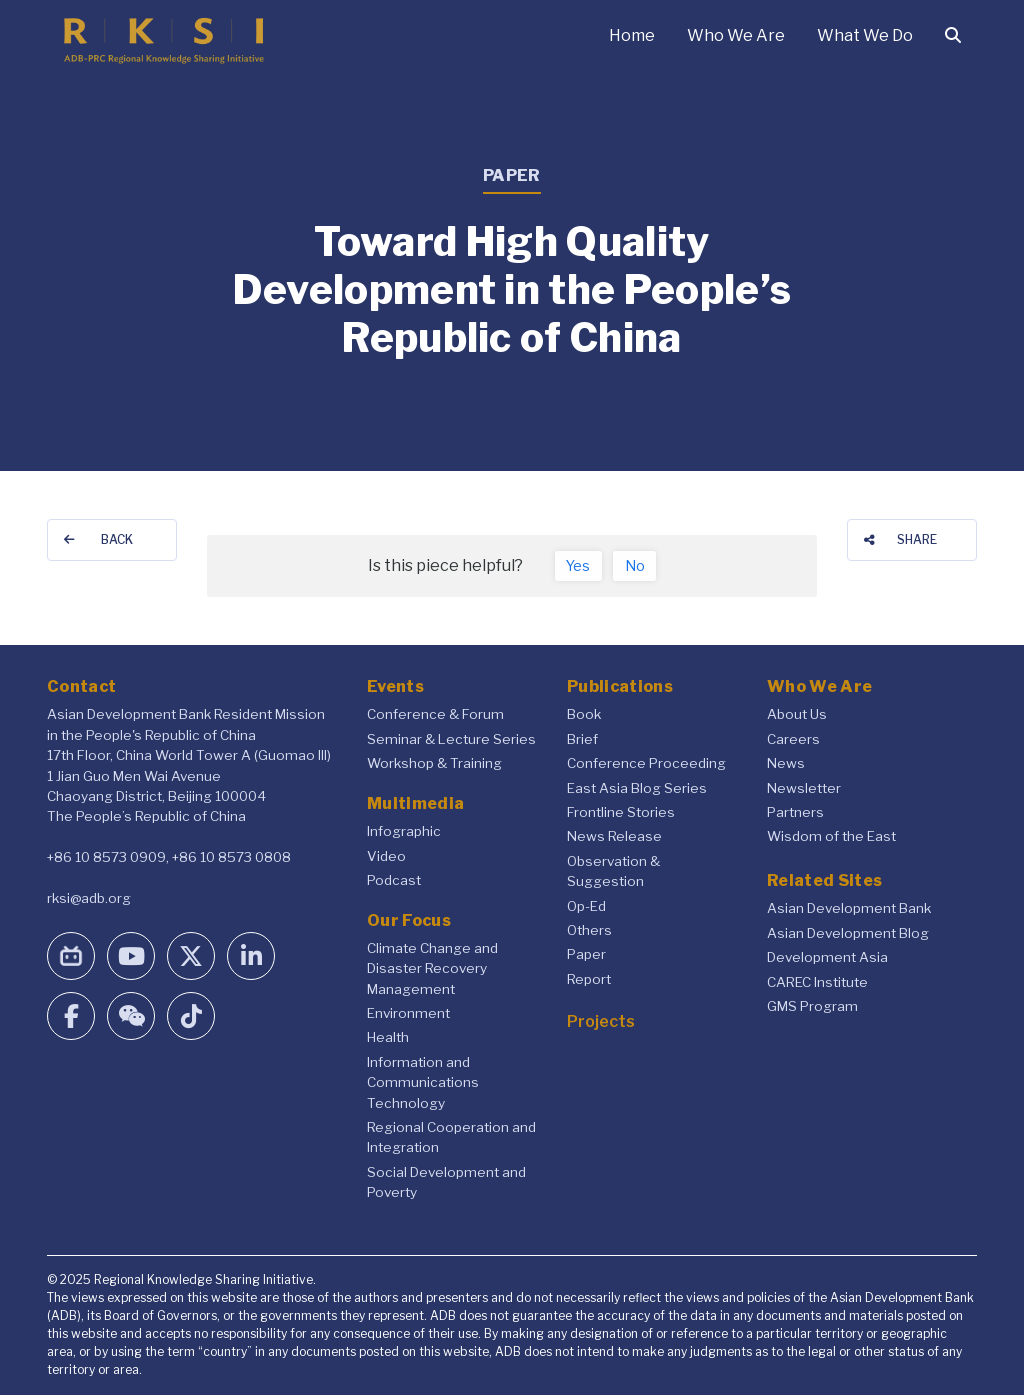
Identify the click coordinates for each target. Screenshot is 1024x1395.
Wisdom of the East (831, 836)
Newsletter (804, 788)
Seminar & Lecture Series (451, 739)
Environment (408, 1013)
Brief (582, 739)
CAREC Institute (817, 982)
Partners (795, 812)
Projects (601, 1021)
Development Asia (827, 957)
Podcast (394, 880)
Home (632, 35)
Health (388, 1037)
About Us (797, 714)
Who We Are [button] (736, 35)
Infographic (404, 831)
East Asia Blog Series (637, 788)
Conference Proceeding (646, 763)
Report (589, 979)
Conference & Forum (435, 714)
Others (589, 930)
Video (386, 856)
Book (584, 714)
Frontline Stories (621, 812)
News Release (614, 836)
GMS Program (812, 1006)
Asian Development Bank (849, 908)
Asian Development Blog (848, 933)
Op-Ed (586, 906)
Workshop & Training (434, 763)
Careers (793, 739)
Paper (586, 954)
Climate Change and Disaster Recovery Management (432, 968)
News (786, 763)
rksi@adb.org (89, 898)
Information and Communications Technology (423, 1082)
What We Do (865, 35)
